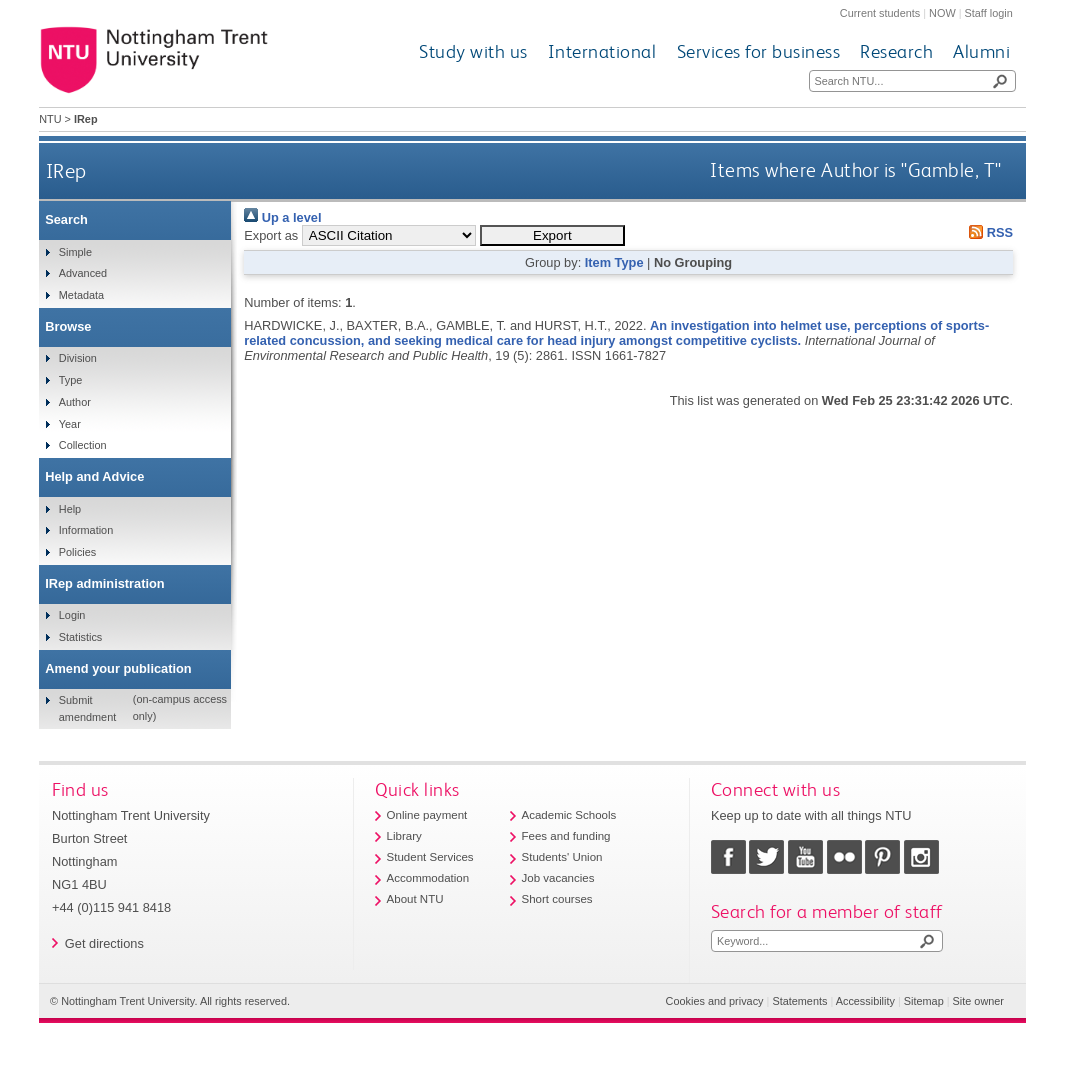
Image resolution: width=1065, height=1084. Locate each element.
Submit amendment (87, 708)
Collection (83, 445)
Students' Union (562, 857)
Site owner (978, 1001)
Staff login (989, 13)
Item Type (614, 262)
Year (70, 424)
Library (404, 836)
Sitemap (924, 1001)
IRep (66, 170)
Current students (880, 13)
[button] (552, 235)
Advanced (83, 273)
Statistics (81, 637)
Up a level (282, 217)
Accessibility (865, 1001)
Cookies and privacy (715, 1001)
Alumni (981, 51)
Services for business (759, 51)
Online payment (427, 815)
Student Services (430, 857)
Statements (799, 1001)
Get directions (104, 943)
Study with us (473, 51)
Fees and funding (566, 836)
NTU (50, 119)
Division (78, 358)
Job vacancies (558, 878)
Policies (77, 552)
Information (86, 530)
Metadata (81, 295)
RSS (988, 232)
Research (896, 51)
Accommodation (428, 878)
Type (71, 380)
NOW (942, 13)
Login (72, 615)
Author (75, 402)
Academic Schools (569, 815)
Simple (75, 252)
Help (70, 509)
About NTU (415, 899)
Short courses (557, 899)
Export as (271, 235)
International (602, 51)
